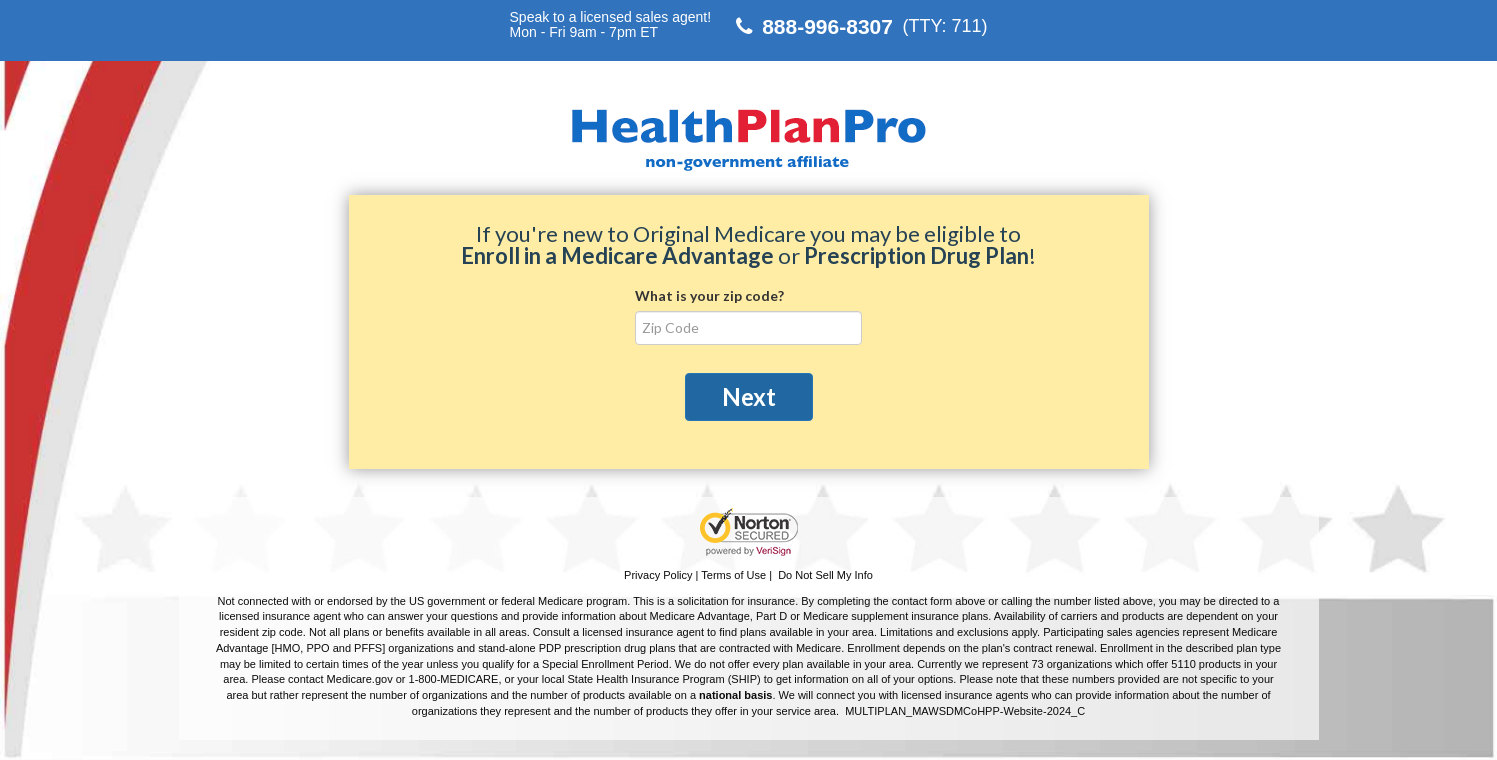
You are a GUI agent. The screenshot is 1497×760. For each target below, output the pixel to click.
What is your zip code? (709, 295)
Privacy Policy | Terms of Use (695, 575)
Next (749, 396)
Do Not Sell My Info (825, 575)
